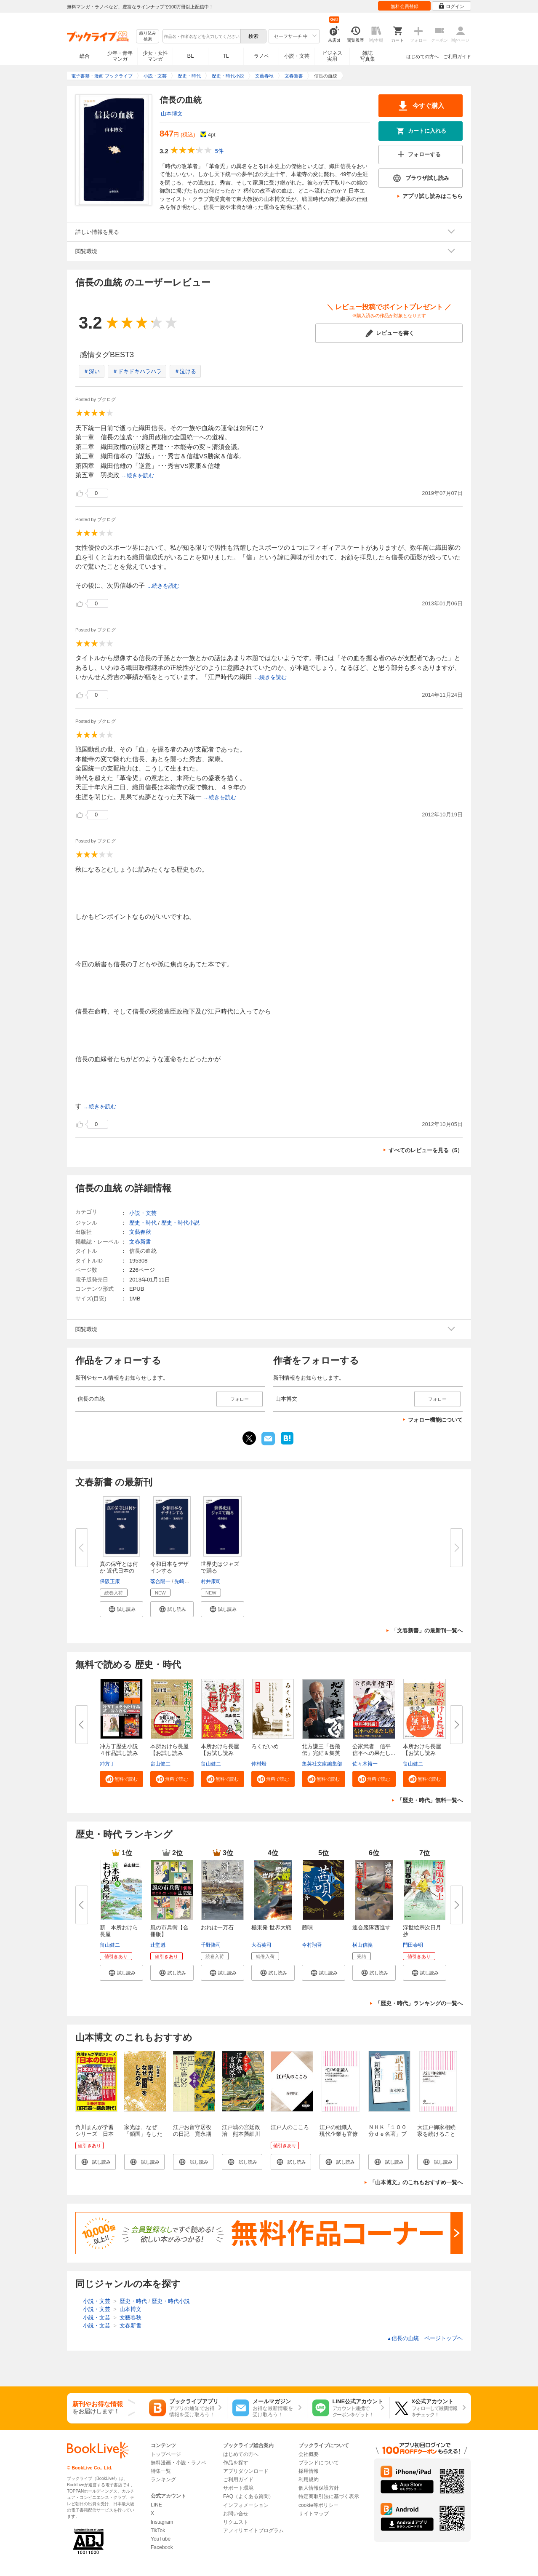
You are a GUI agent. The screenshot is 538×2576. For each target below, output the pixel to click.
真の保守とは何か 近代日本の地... (119, 1571)
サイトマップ (313, 2514)
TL (226, 56)
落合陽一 (160, 1581)
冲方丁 (107, 1764)
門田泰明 (413, 1945)
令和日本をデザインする (169, 1567)
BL (190, 56)
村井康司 (211, 1581)
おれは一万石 (217, 1927)
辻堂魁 (157, 1945)
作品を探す (235, 2463)
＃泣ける (185, 371)
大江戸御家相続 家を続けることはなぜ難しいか (439, 2134)
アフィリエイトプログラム (253, 2530)
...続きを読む (138, 475)
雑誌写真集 (367, 56)
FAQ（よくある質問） (248, 2496)
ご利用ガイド (457, 56)
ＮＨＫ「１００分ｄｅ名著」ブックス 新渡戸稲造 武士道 (387, 2137)
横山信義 (362, 1945)
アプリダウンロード (246, 2471)
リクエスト (235, 2522)
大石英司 (261, 1945)
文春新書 (140, 1242)
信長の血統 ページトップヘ (425, 2338)
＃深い (91, 371)
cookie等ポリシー (318, 2505)
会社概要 (308, 2454)
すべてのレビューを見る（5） (426, 1150)
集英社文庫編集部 (322, 1764)
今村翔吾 (312, 1945)
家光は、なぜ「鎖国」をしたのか (143, 2134)
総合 (85, 56)
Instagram (162, 2522)
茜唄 (307, 1927)
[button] (121, 1609)
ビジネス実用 (332, 56)
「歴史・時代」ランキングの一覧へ (419, 2003)
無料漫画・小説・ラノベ (178, 2463)
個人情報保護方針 (318, 2488)
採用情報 (308, 2471)
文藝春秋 (140, 1232)
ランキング (163, 2479)
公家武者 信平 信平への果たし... (374, 1749)
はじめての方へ (422, 56)
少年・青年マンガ (120, 56)
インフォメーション (246, 2505)
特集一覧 (161, 2471)
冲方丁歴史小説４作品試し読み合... (119, 1753)
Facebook (162, 2547)
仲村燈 (258, 1764)
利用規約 (308, 2479)
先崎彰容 (184, 1581)
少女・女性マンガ (155, 56)
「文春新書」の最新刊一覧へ (427, 1630)
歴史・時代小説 (180, 1223)
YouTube (160, 2539)
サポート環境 (238, 2488)
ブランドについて (318, 2463)
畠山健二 (160, 1764)
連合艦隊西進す (371, 1927)
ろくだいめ (265, 1746)
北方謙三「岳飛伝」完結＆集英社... (321, 1753)
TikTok (158, 2530)
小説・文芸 (296, 56)
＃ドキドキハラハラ (137, 371)
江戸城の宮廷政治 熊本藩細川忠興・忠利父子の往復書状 (241, 2137)
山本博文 (172, 113)
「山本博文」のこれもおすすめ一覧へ (416, 2182)
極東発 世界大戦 (271, 1927)
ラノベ (261, 56)
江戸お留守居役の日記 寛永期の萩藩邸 (192, 2134)
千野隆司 (211, 1945)
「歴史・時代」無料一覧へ (430, 1800)
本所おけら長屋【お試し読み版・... (169, 1753)
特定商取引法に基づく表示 (328, 2496)
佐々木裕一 (365, 1764)
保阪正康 (110, 1581)
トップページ (166, 2454)
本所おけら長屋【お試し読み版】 (422, 1753)
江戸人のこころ (290, 2127)
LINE (156, 2505)
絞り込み (147, 36)
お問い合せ (235, 2514)
